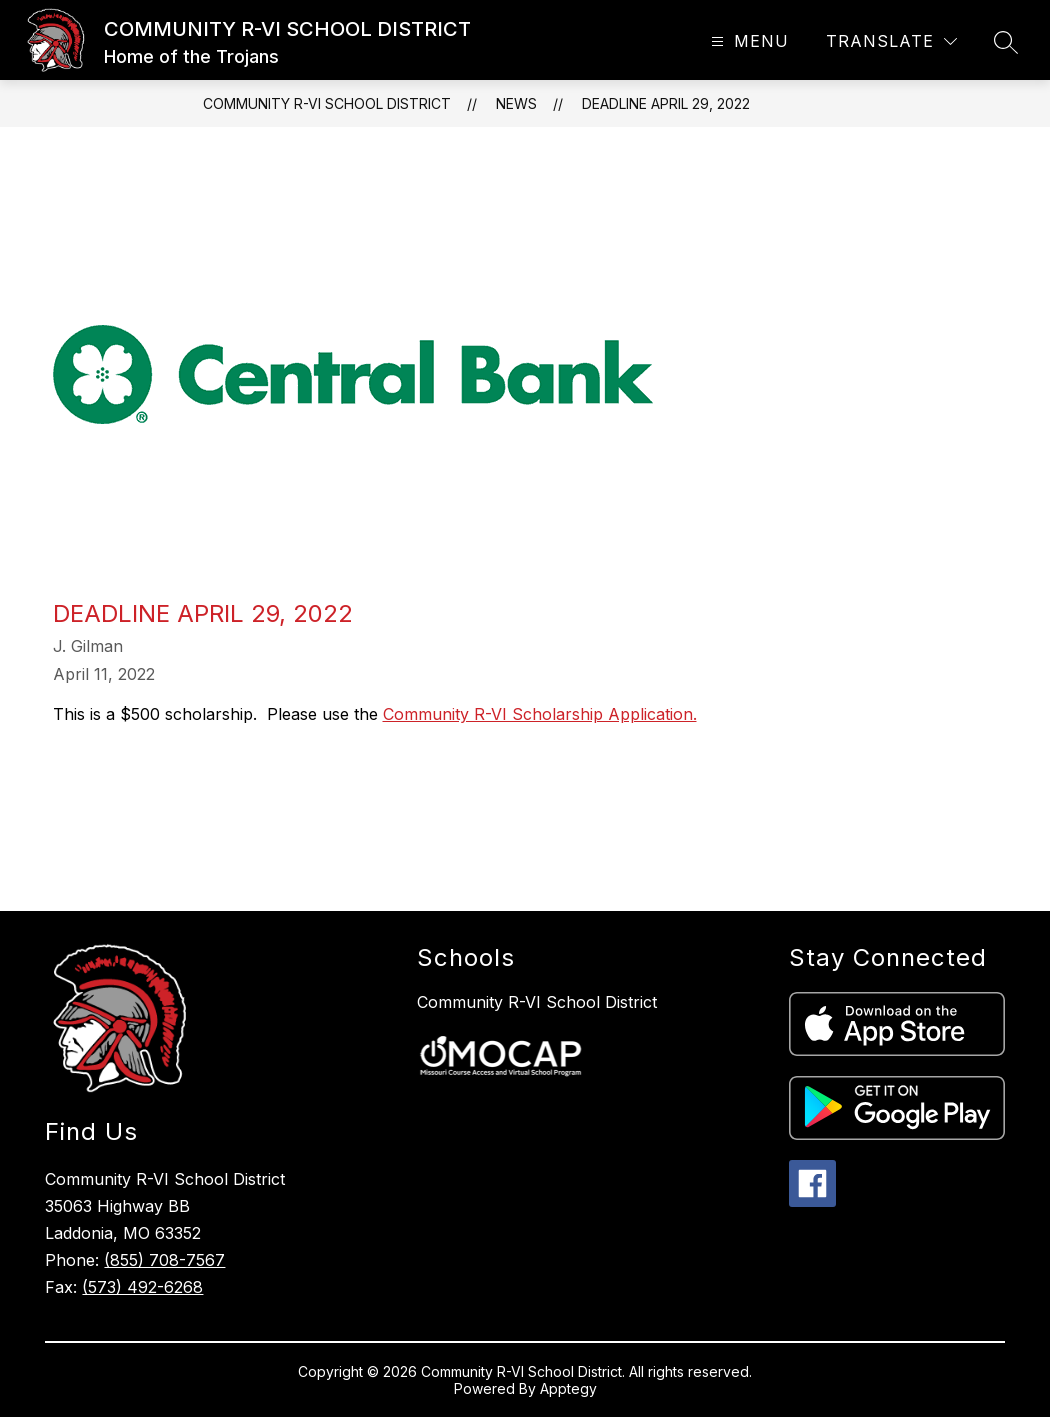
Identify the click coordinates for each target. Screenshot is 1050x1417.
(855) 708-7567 (164, 1260)
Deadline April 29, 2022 (666, 103)
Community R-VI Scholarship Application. (540, 714)
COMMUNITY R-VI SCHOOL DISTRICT (327, 103)
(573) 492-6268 (142, 1287)
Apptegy (568, 1388)
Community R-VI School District (537, 1002)
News (516, 103)
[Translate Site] (891, 41)
